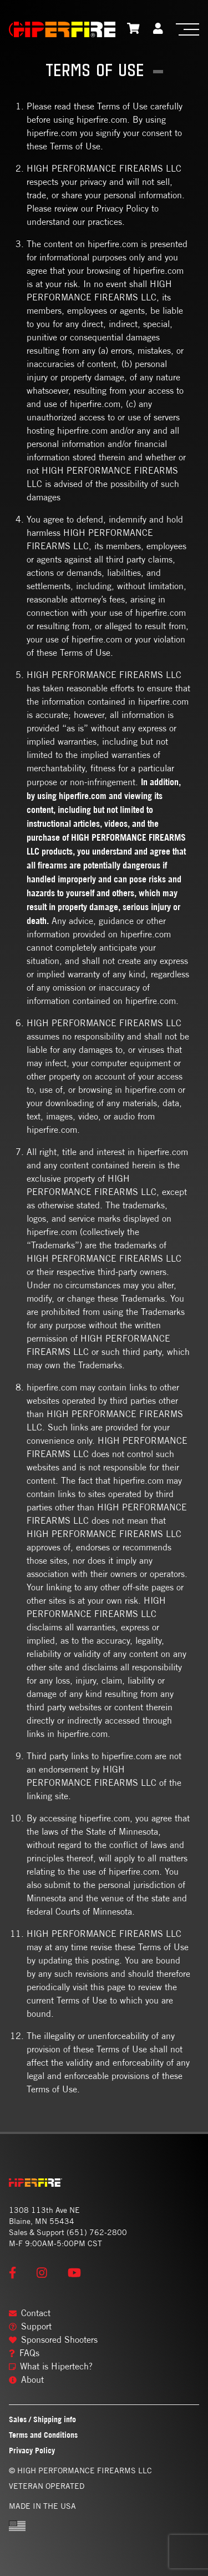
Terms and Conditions (43, 2434)
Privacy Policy (32, 2450)
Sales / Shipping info (42, 2419)
